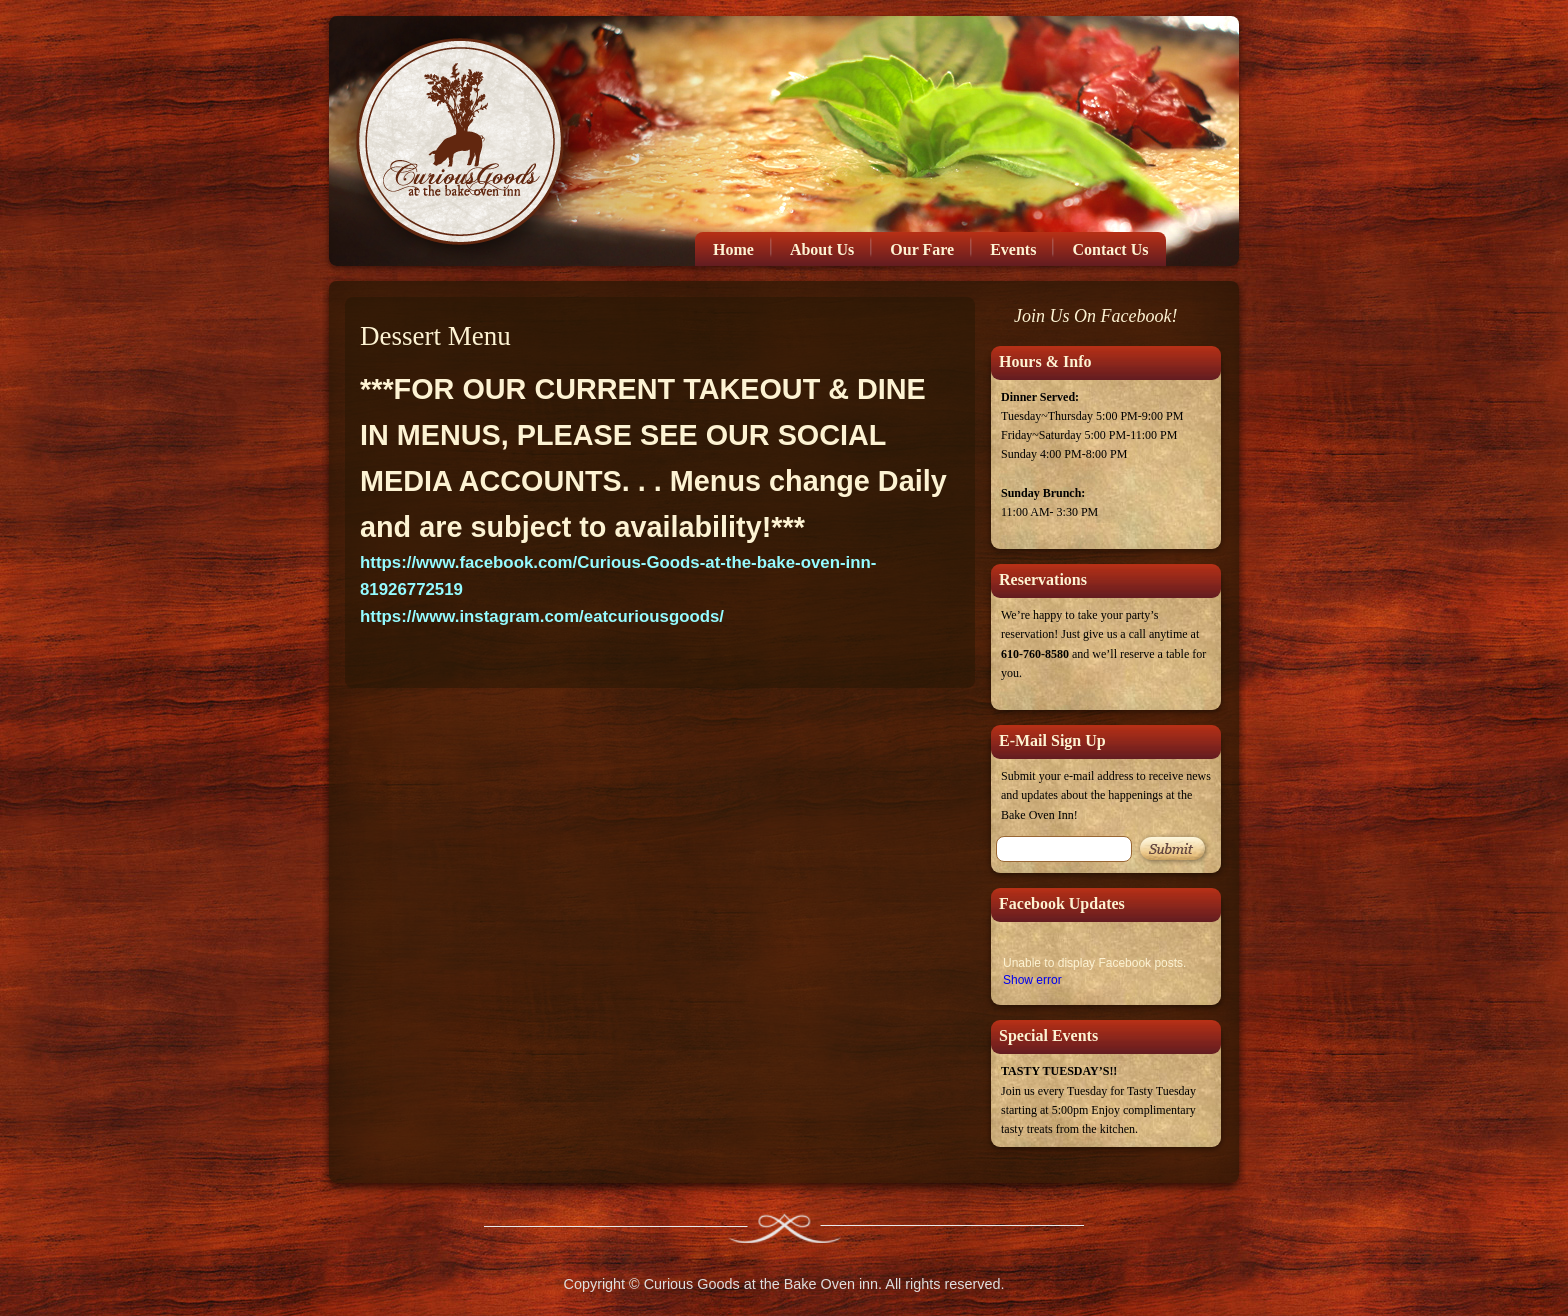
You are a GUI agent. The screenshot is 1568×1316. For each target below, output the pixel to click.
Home (733, 249)
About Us (822, 249)
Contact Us (1110, 249)
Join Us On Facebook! (1095, 316)
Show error (1032, 980)
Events (1013, 249)
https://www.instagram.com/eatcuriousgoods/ (542, 616)
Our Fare (922, 249)
